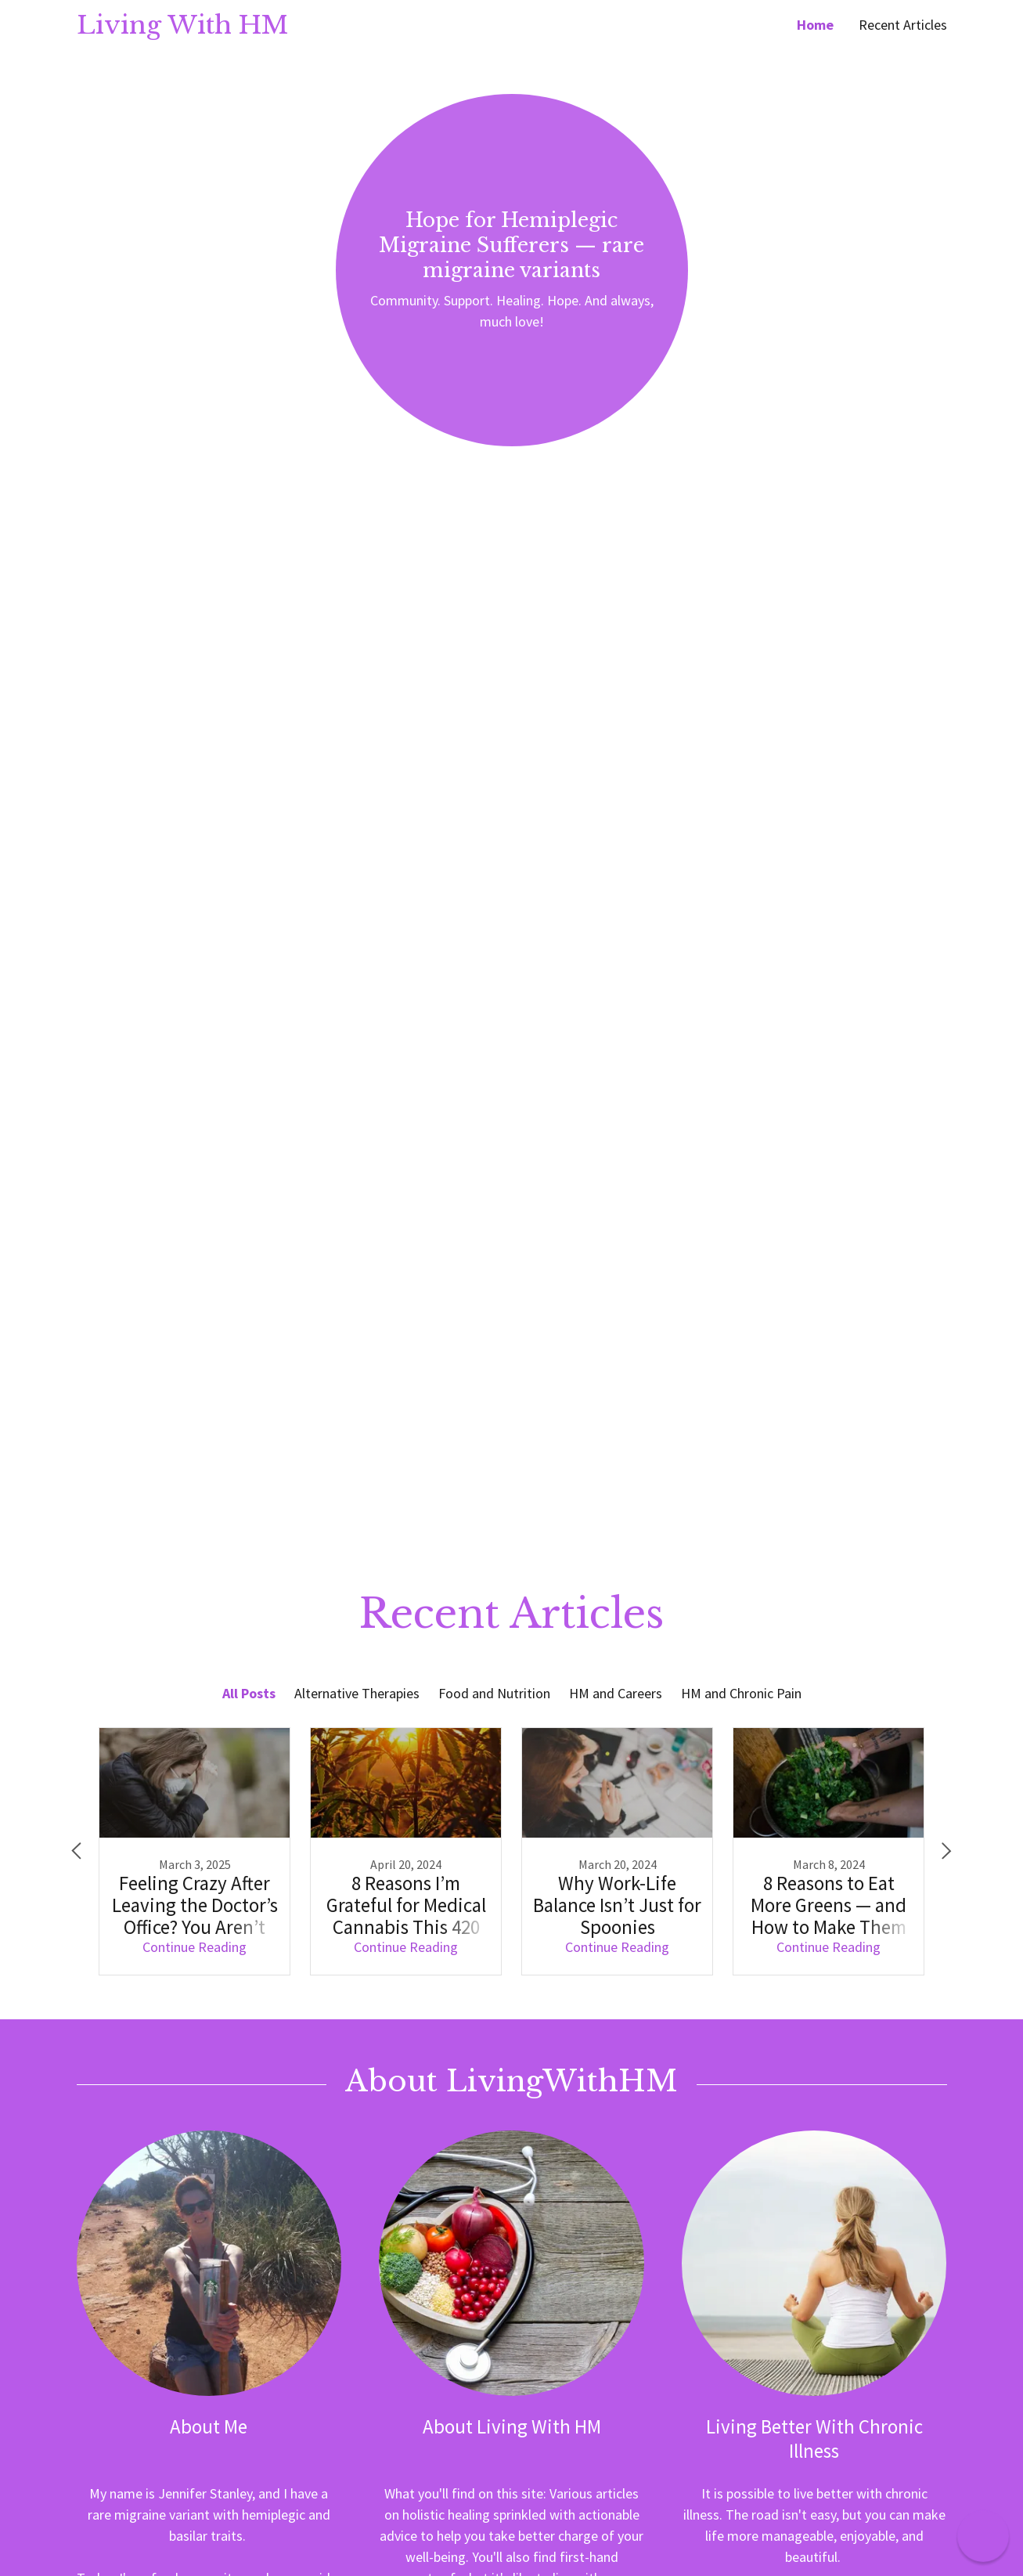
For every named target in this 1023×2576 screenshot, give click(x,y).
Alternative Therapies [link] (357, 1693)
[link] (294, 29)
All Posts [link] (249, 1693)
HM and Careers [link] (615, 1693)
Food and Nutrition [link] (494, 1693)
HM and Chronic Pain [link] (741, 1693)
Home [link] (815, 25)
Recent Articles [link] (903, 25)
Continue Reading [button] (194, 1947)
